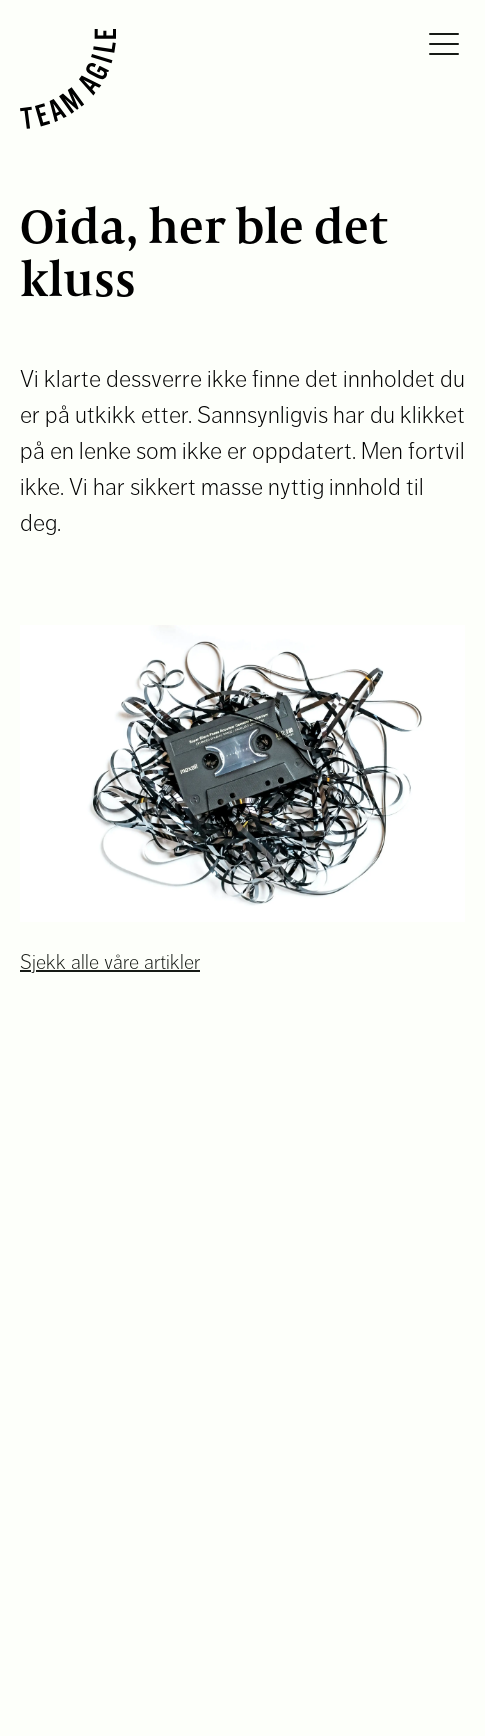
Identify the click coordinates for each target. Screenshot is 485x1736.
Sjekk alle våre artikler (110, 962)
